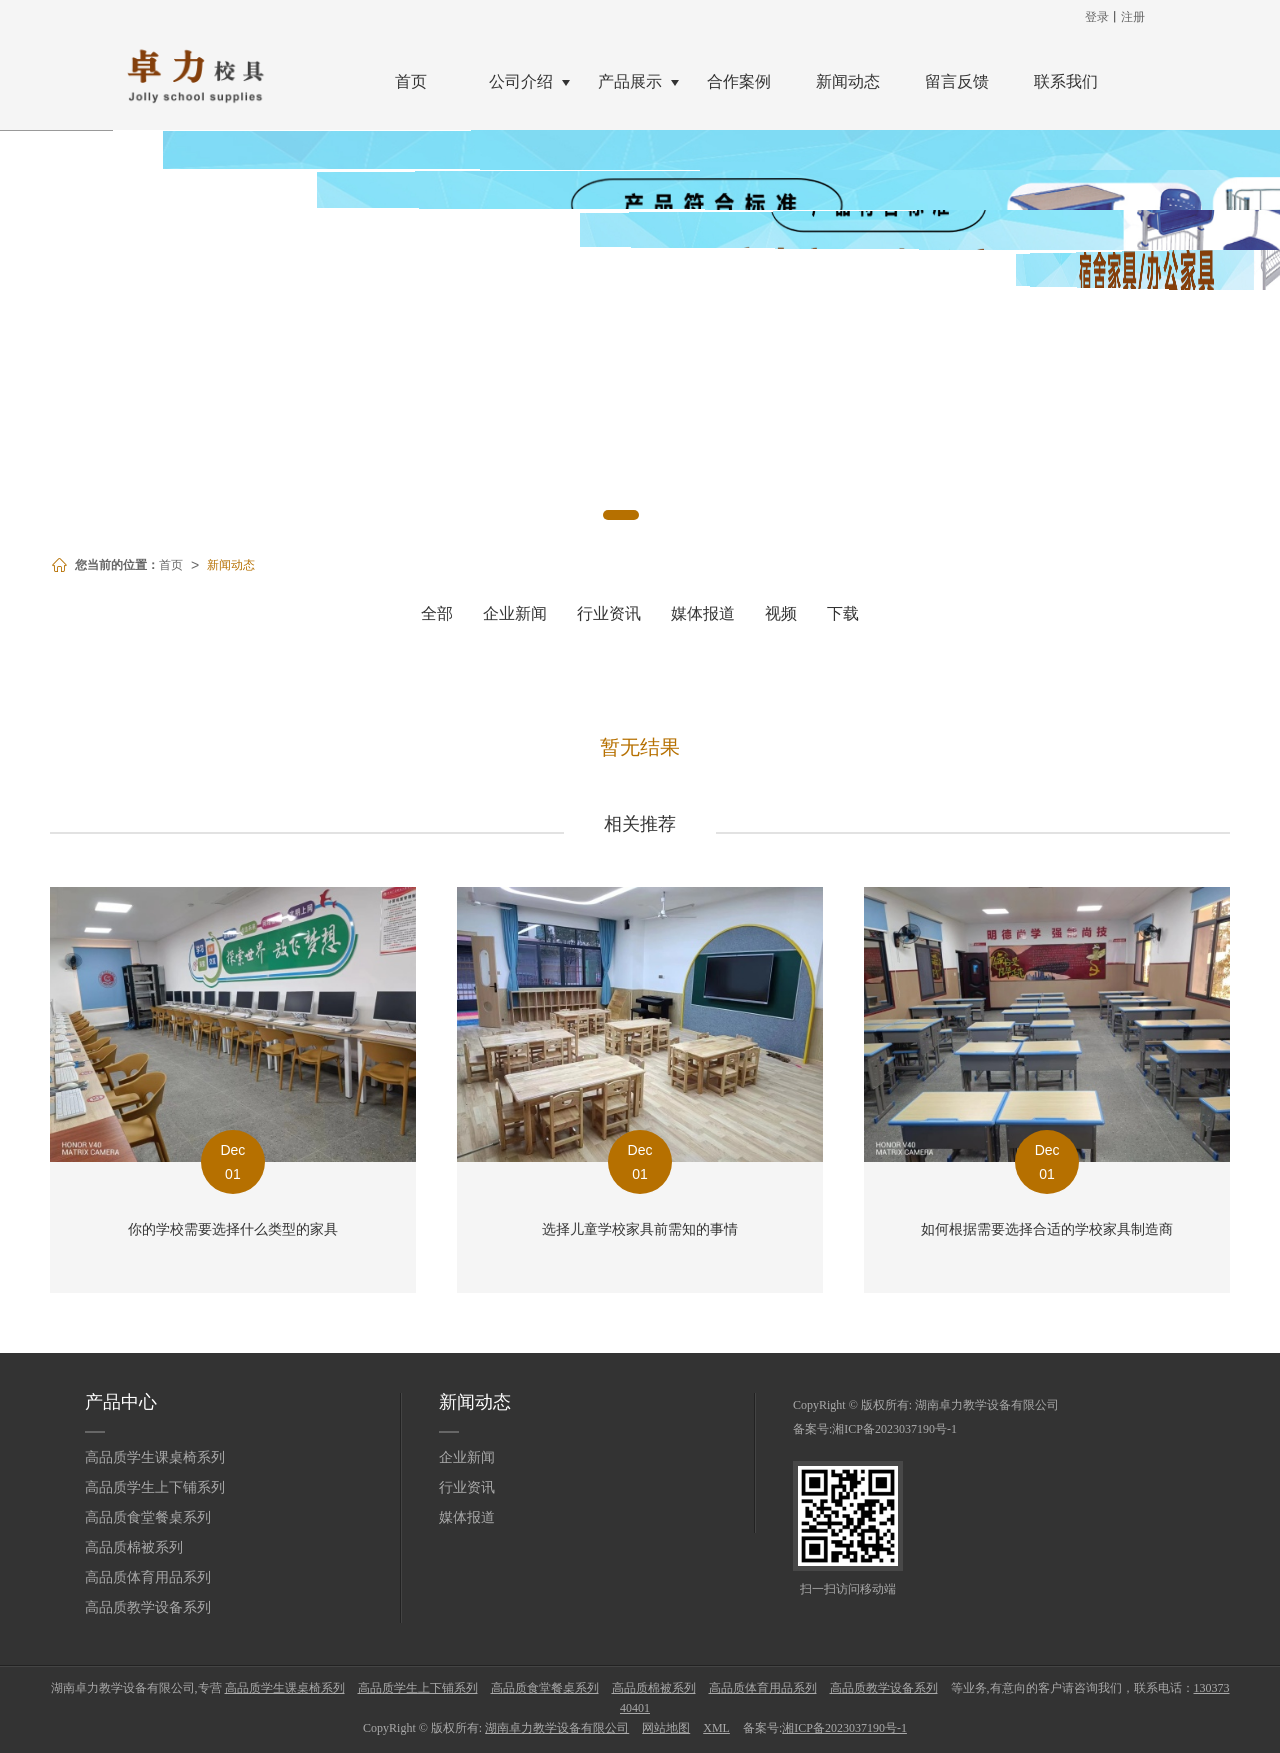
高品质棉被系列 (134, 1547)
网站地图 (666, 1728)
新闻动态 (848, 81)
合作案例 (739, 81)
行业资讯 (609, 613)
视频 (781, 613)
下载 (843, 613)
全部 (437, 613)
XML (716, 1728)
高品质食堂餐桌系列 (148, 1517)
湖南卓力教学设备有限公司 (987, 1405)
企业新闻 (515, 613)
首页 (411, 81)
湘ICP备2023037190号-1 (894, 1429)
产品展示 (630, 81)
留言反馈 (957, 81)
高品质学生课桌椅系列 (155, 1457)
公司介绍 (521, 81)
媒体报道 (703, 613)
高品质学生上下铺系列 (155, 1487)
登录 (1097, 17)
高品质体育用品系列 (148, 1577)
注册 (1133, 17)
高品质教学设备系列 (148, 1607)
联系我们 (1066, 81)
